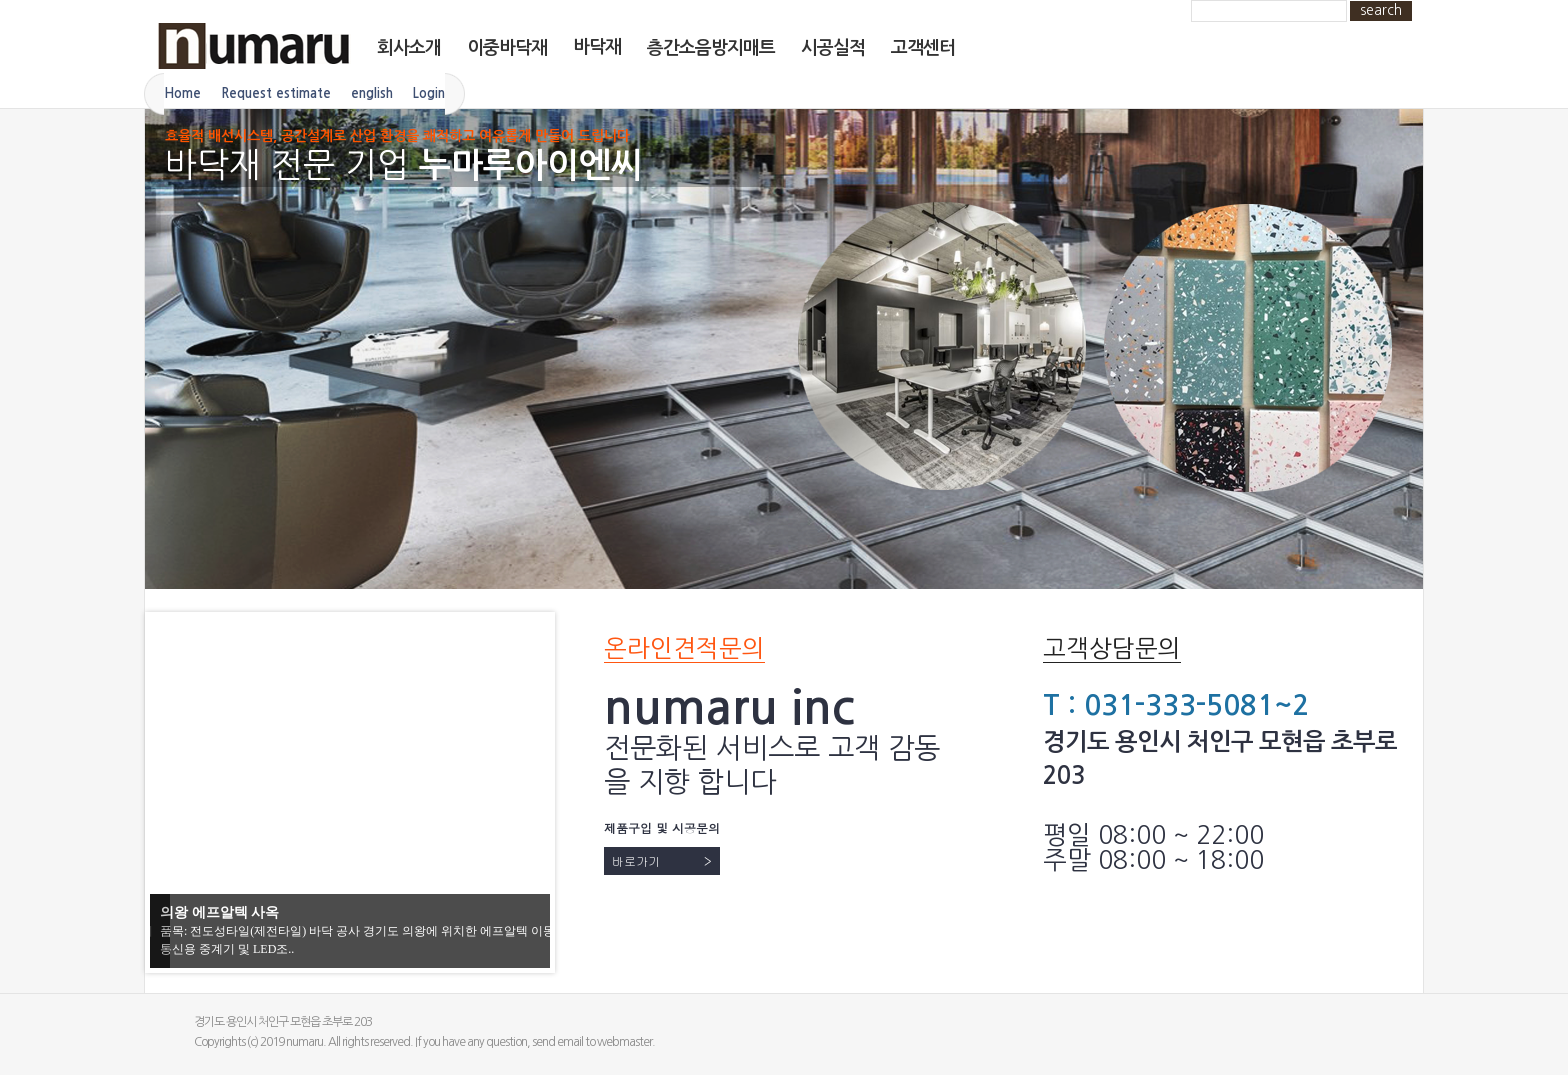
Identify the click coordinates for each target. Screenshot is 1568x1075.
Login (429, 93)
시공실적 (833, 48)
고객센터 (923, 48)
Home (182, 93)
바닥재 (597, 47)
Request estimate (276, 93)
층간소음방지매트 (711, 48)
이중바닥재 (507, 48)
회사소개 (409, 48)
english (372, 93)
